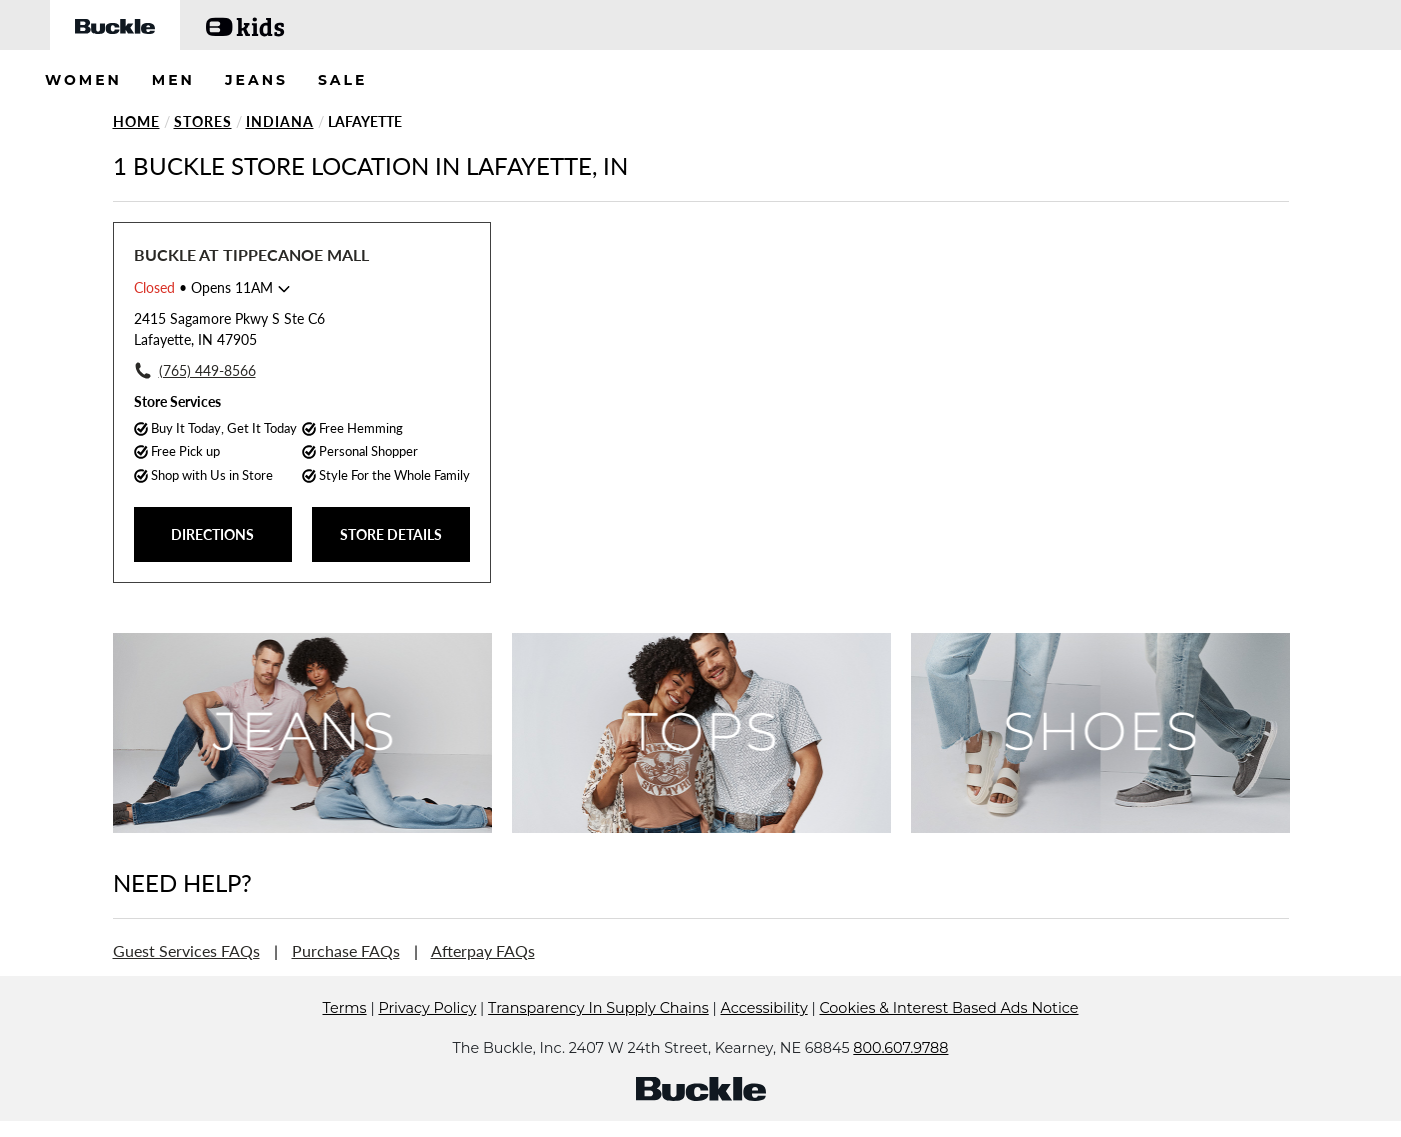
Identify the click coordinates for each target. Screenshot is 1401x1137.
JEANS (256, 80)
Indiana (280, 121)
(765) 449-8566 (207, 370)
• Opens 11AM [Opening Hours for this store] (203, 287)
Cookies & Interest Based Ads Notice (948, 1038)
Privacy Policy (427, 1038)
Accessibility (764, 1038)
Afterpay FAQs (483, 950)
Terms (345, 1038)
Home (136, 121)
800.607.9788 (900, 1078)
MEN (173, 80)
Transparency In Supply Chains (598, 1038)
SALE (343, 80)
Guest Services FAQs (186, 950)
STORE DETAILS (391, 534)
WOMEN (83, 80)
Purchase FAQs (346, 950)
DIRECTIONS (212, 534)
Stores (203, 121)
